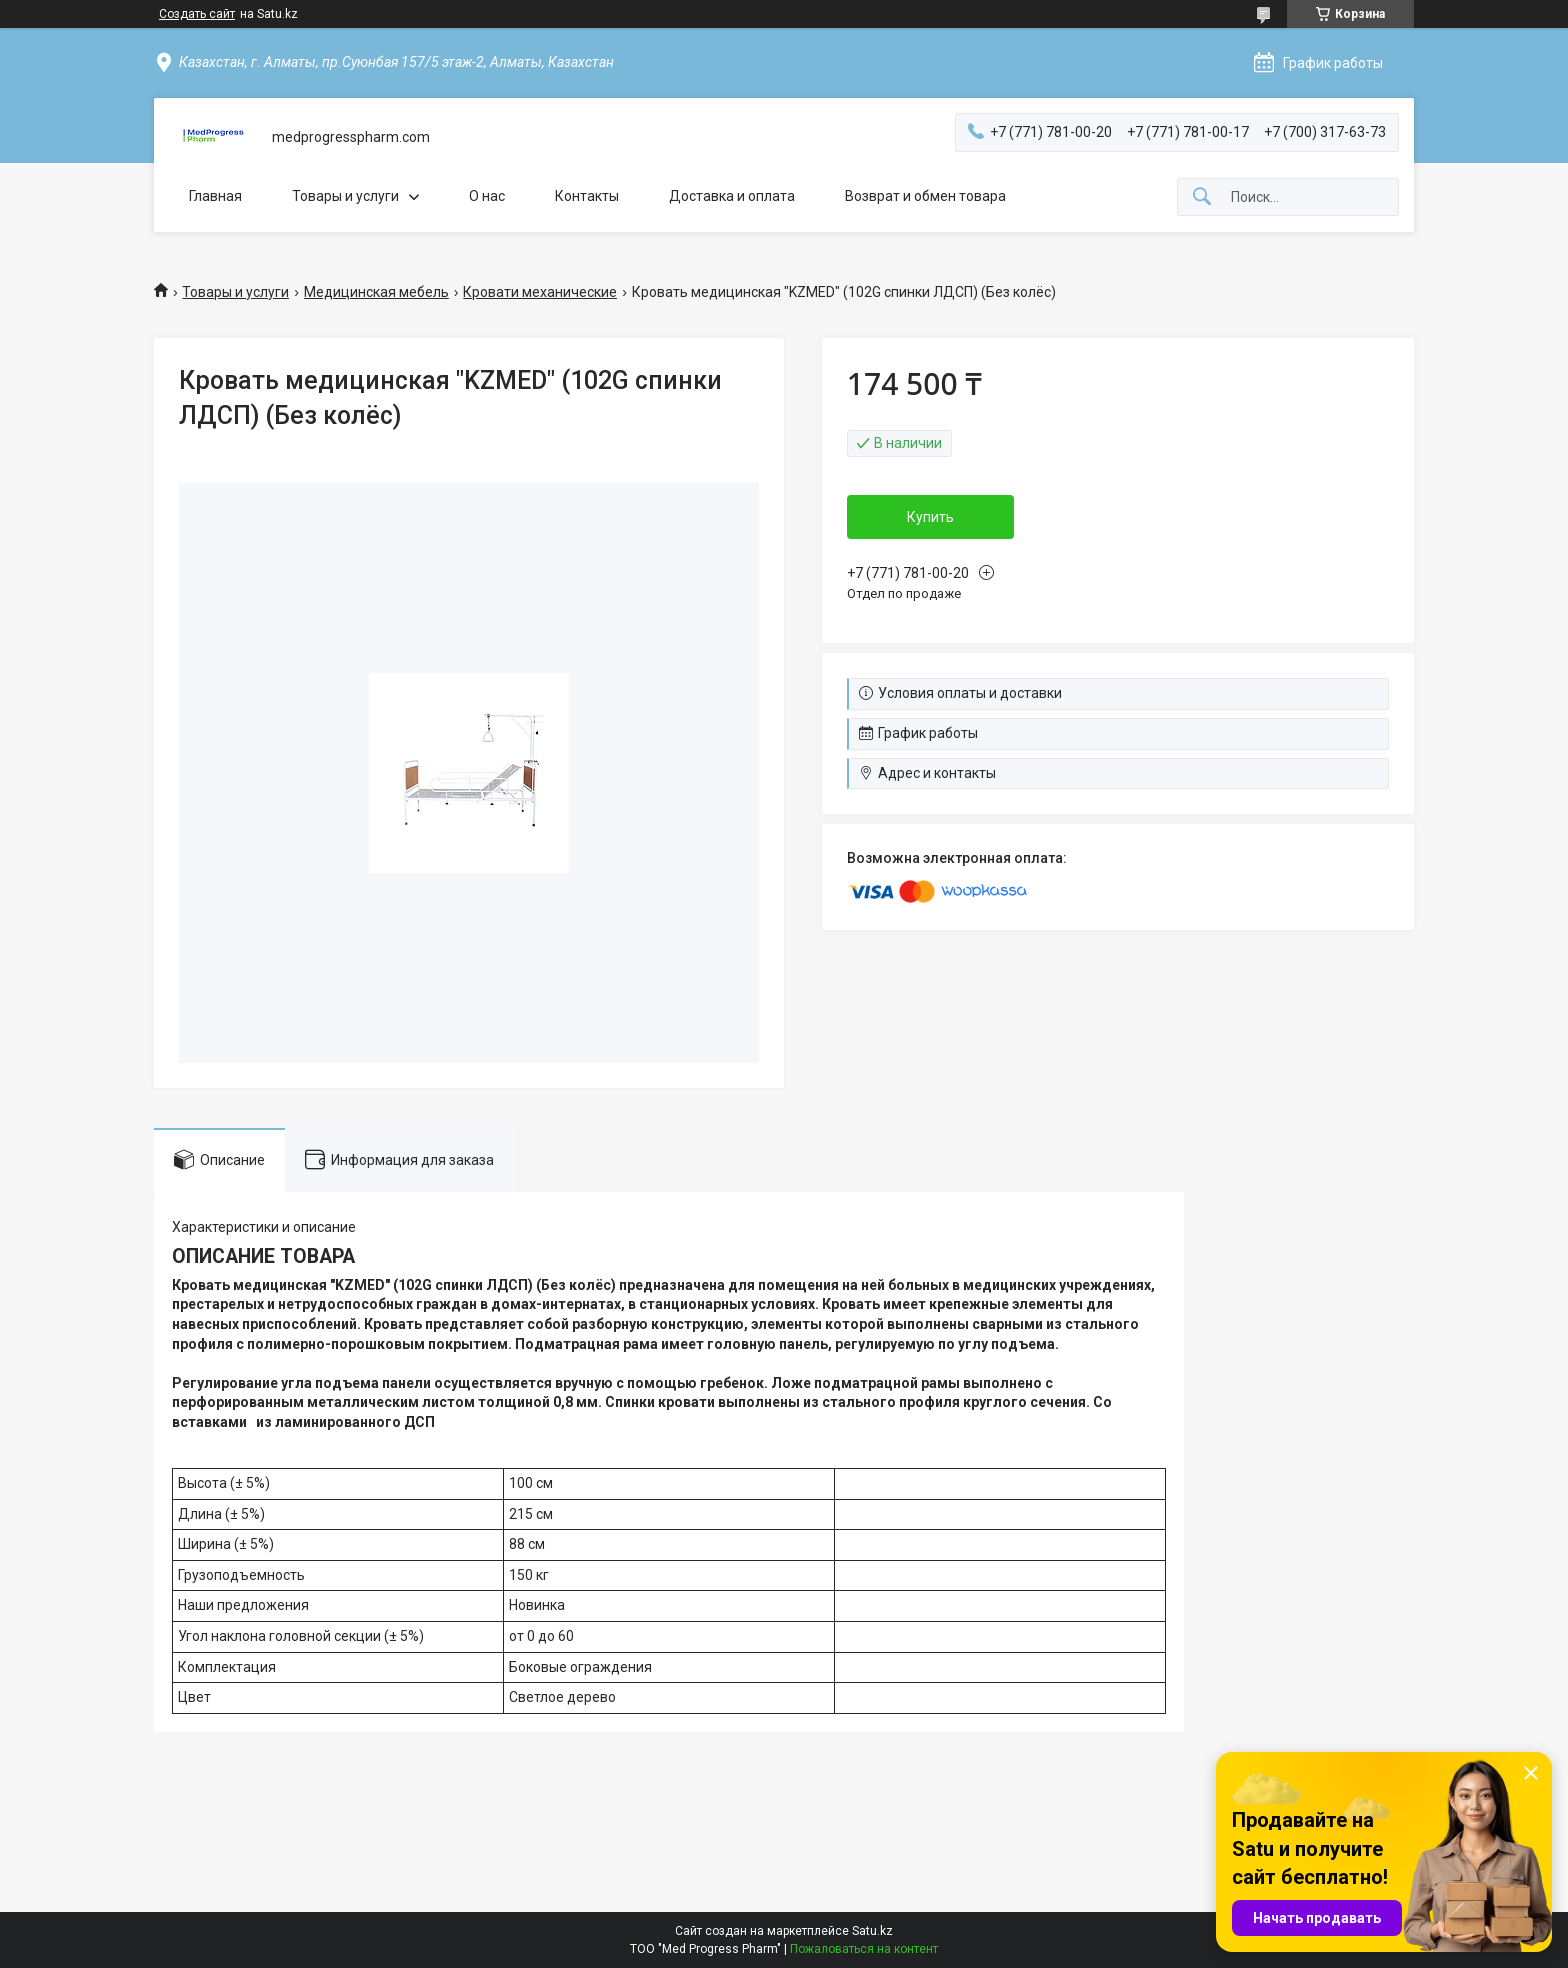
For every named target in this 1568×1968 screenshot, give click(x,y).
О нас (487, 196)
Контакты (587, 196)
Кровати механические (540, 292)
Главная (215, 196)
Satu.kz (872, 1931)
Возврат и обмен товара (925, 196)
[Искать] (1202, 197)
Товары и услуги (345, 196)
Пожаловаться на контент (864, 1949)
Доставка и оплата (732, 196)
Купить (930, 517)
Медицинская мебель (376, 292)
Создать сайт (197, 14)
